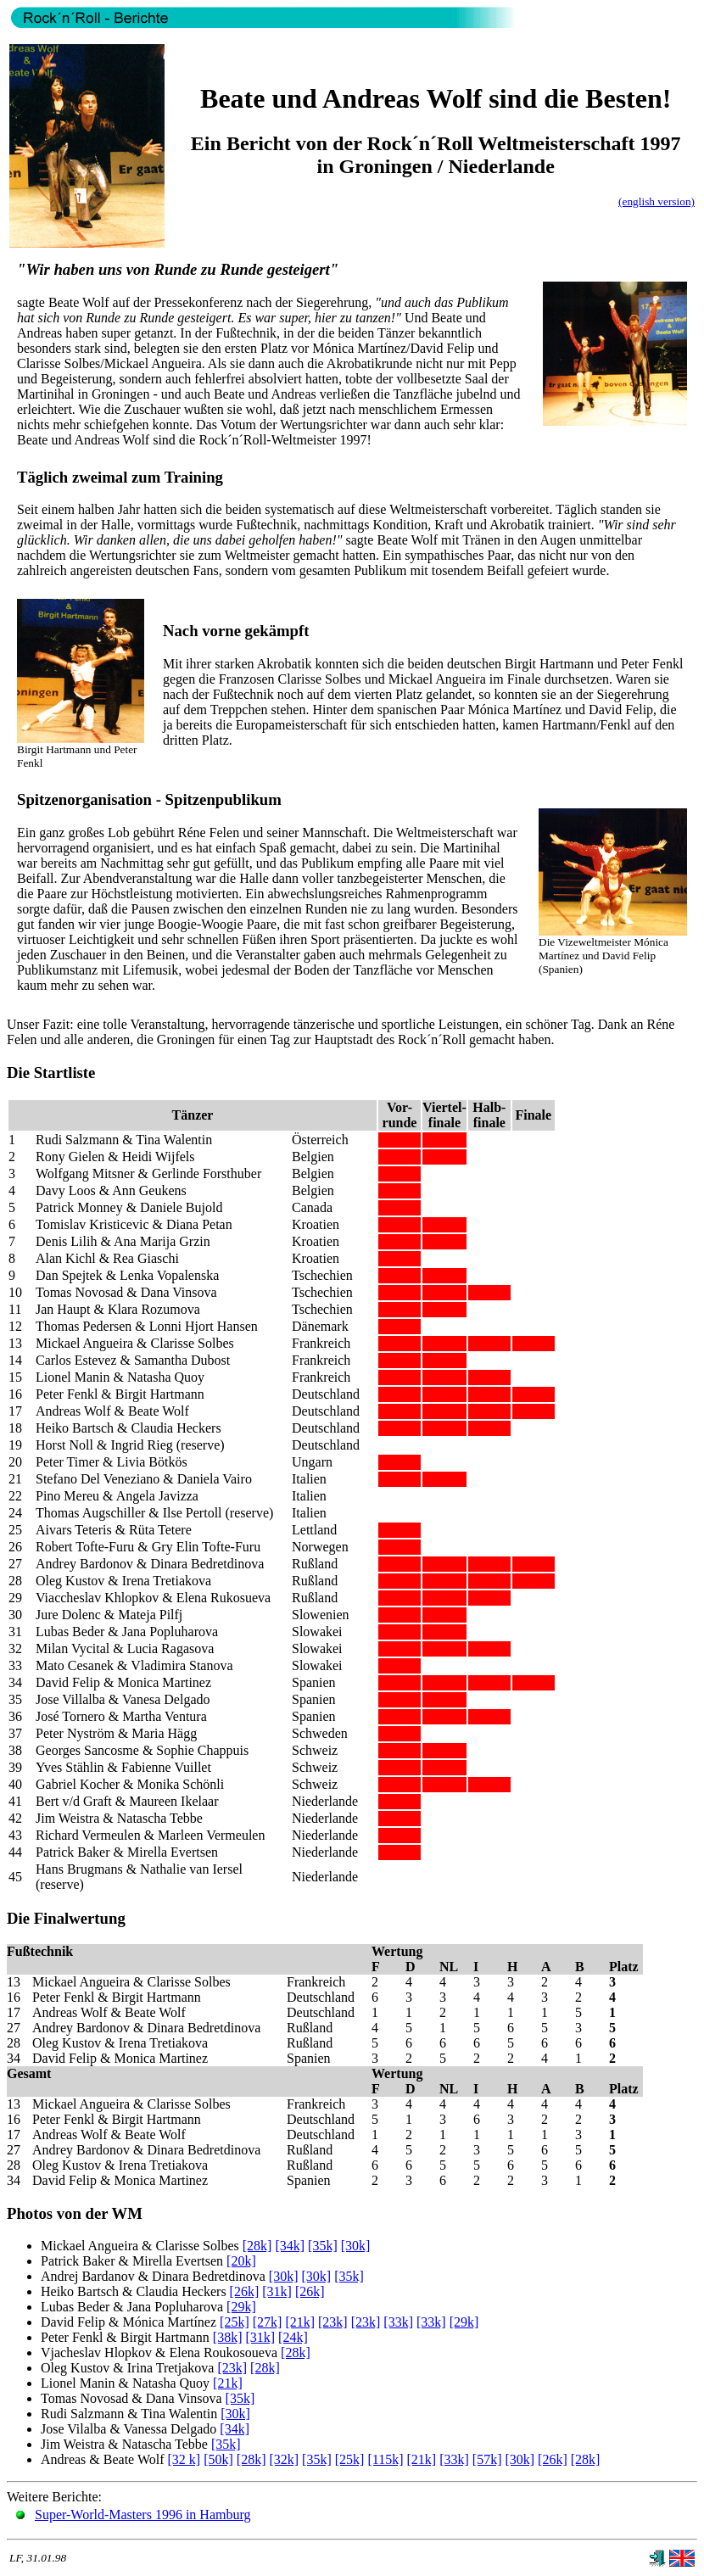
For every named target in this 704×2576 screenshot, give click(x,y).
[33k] (398, 2322)
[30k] (356, 2245)
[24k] (293, 2337)
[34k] (290, 2245)
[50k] (218, 2459)
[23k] (333, 2322)
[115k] (385, 2459)
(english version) (656, 201)
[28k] (257, 2245)
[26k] (245, 2291)
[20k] (241, 2261)
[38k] (228, 2337)
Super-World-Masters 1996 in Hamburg (143, 2514)
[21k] (300, 2322)
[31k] (277, 2291)
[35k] (323, 2245)
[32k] (284, 2459)
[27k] (267, 2322)
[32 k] (183, 2459)
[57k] (487, 2459)
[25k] (234, 2322)
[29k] (241, 2306)
